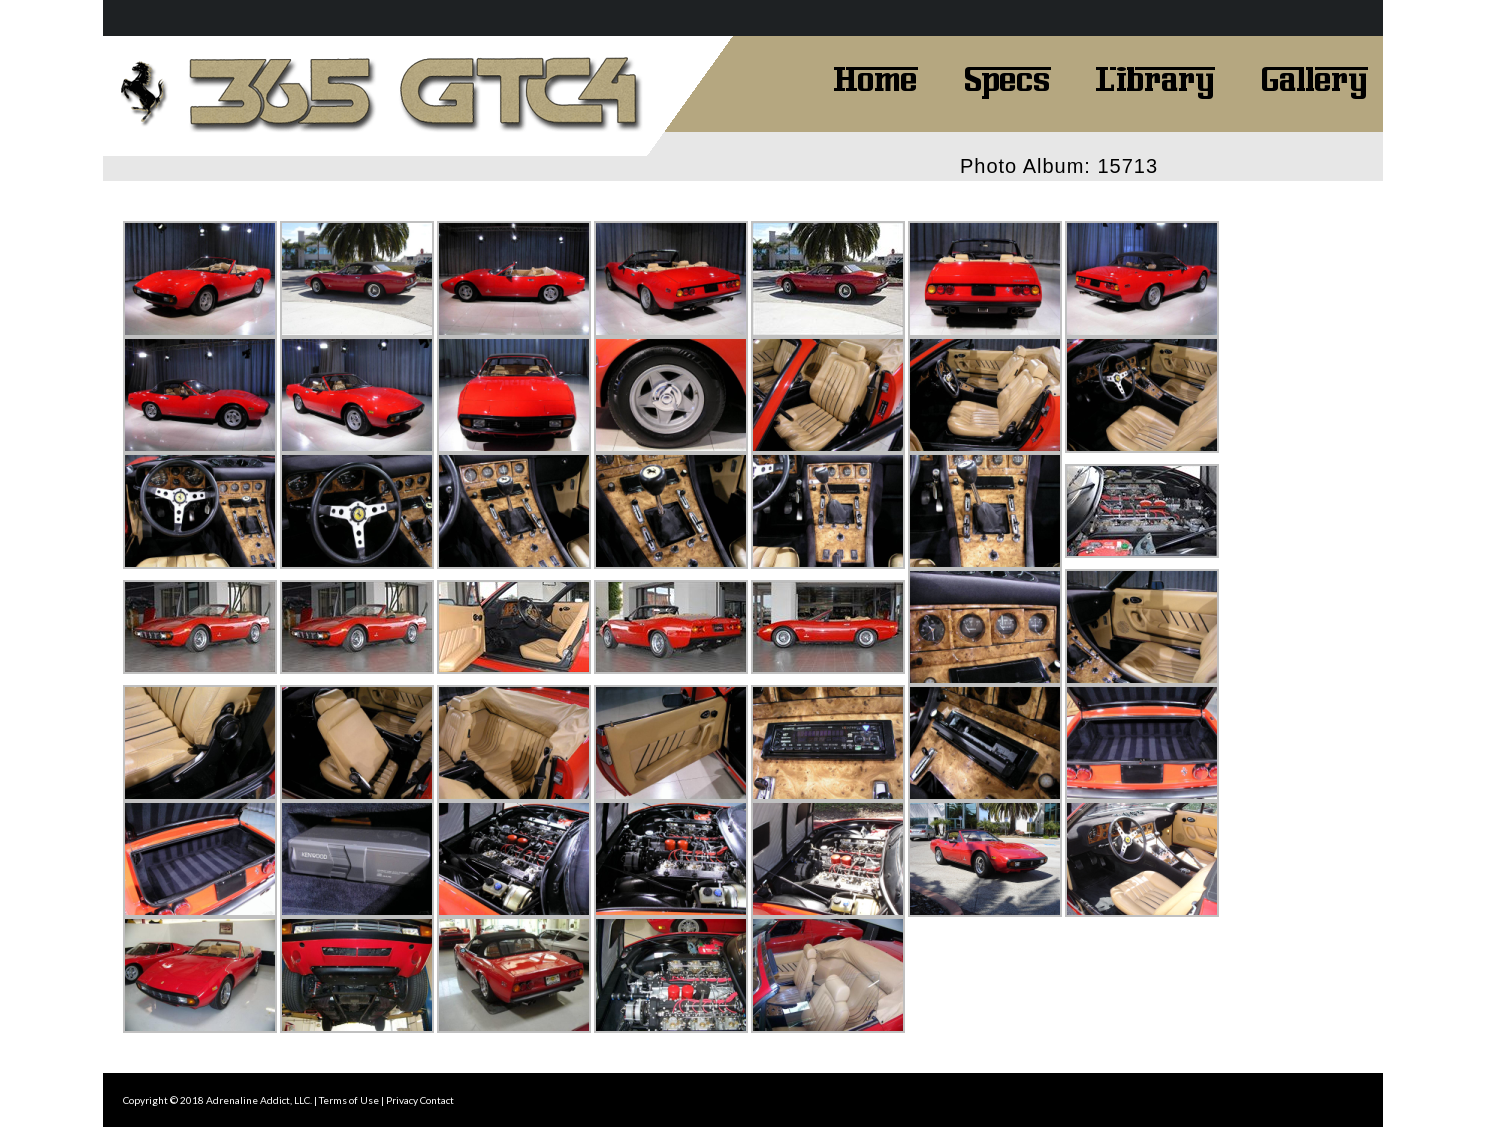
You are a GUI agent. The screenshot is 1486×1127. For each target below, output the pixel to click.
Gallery (1314, 77)
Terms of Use (349, 1100)
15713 (1127, 166)
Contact (437, 1100)
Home (875, 77)
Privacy (402, 1100)
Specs (1007, 77)
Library (1155, 77)
